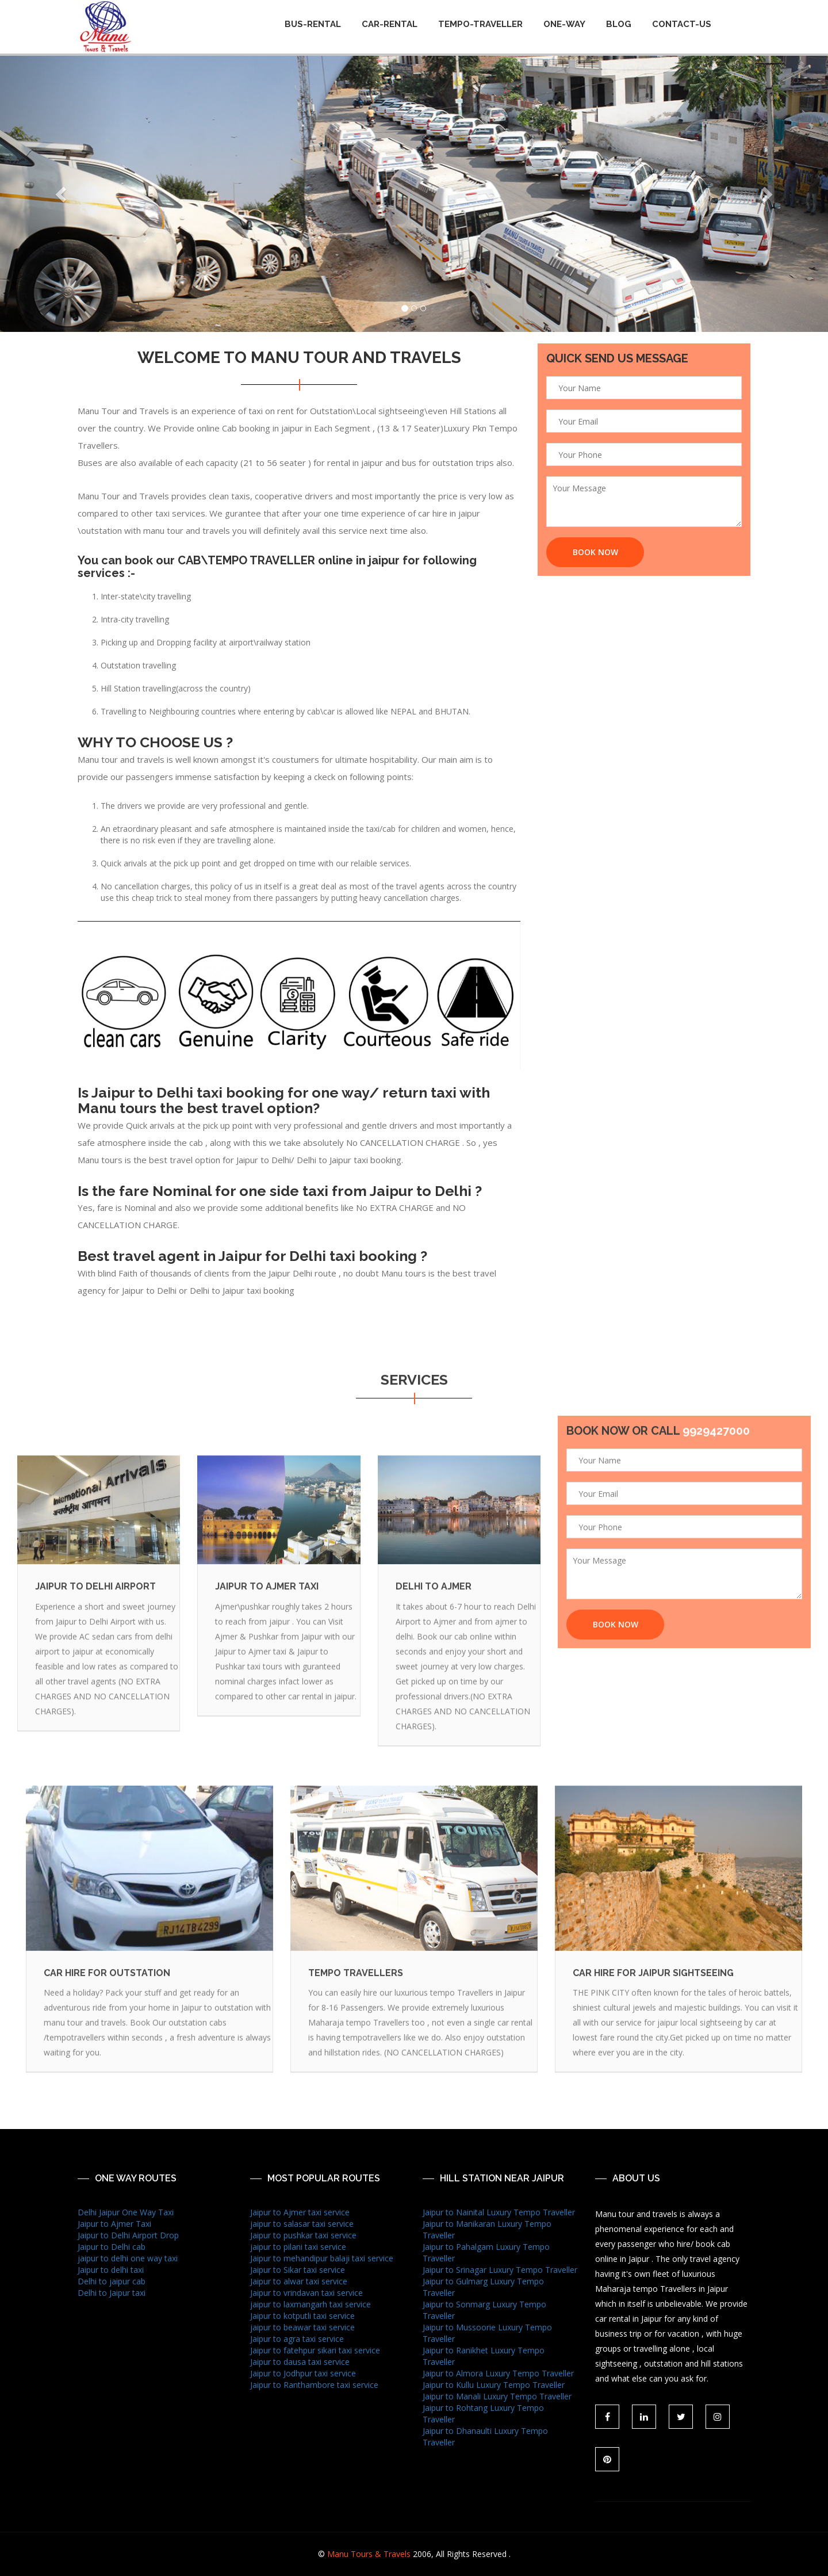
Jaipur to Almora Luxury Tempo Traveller (498, 2373)
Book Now (595, 552)
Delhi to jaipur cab (111, 2281)
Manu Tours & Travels (369, 2553)
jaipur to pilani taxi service (298, 2246)
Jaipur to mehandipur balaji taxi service (321, 2258)
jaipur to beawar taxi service (302, 2327)
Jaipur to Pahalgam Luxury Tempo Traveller (486, 2252)
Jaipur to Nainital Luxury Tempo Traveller (499, 2212)
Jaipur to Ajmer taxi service (300, 2212)
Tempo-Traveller (480, 24)
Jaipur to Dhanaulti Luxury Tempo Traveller (485, 2436)
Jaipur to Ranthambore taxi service (314, 2384)
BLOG (618, 24)
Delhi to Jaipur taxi (111, 2292)
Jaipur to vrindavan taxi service (306, 2292)
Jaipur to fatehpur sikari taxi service (315, 2350)
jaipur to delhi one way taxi (128, 2258)
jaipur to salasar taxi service (302, 2223)
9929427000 (716, 1438)
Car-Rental (389, 24)
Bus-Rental (313, 24)
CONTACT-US (681, 24)
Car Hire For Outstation (107, 1988)
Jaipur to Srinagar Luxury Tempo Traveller (500, 2269)
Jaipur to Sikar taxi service (297, 2269)
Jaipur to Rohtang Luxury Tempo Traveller (483, 2413)
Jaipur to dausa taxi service (300, 2361)
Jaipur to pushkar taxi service (303, 2235)
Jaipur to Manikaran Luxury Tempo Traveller (487, 2229)
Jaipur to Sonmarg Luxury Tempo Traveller (484, 2310)
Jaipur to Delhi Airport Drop (128, 2235)
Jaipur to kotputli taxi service (302, 2315)
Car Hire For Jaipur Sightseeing (653, 1988)
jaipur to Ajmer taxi (267, 1601)
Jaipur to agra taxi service (297, 2338)
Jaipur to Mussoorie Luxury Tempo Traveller (487, 2333)
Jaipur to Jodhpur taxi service (303, 2373)
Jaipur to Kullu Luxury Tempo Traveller (494, 2384)
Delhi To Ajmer (433, 1601)
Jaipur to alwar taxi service (298, 2281)
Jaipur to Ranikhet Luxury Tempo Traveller (484, 2356)
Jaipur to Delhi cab (111, 2246)
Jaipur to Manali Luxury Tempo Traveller (497, 2396)
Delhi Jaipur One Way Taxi (126, 2212)
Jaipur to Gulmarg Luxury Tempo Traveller (483, 2287)
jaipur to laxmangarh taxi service (310, 2304)
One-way (564, 24)
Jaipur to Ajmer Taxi (114, 2223)
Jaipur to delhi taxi (111, 2269)
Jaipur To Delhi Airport (95, 1601)
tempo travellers (355, 1988)
